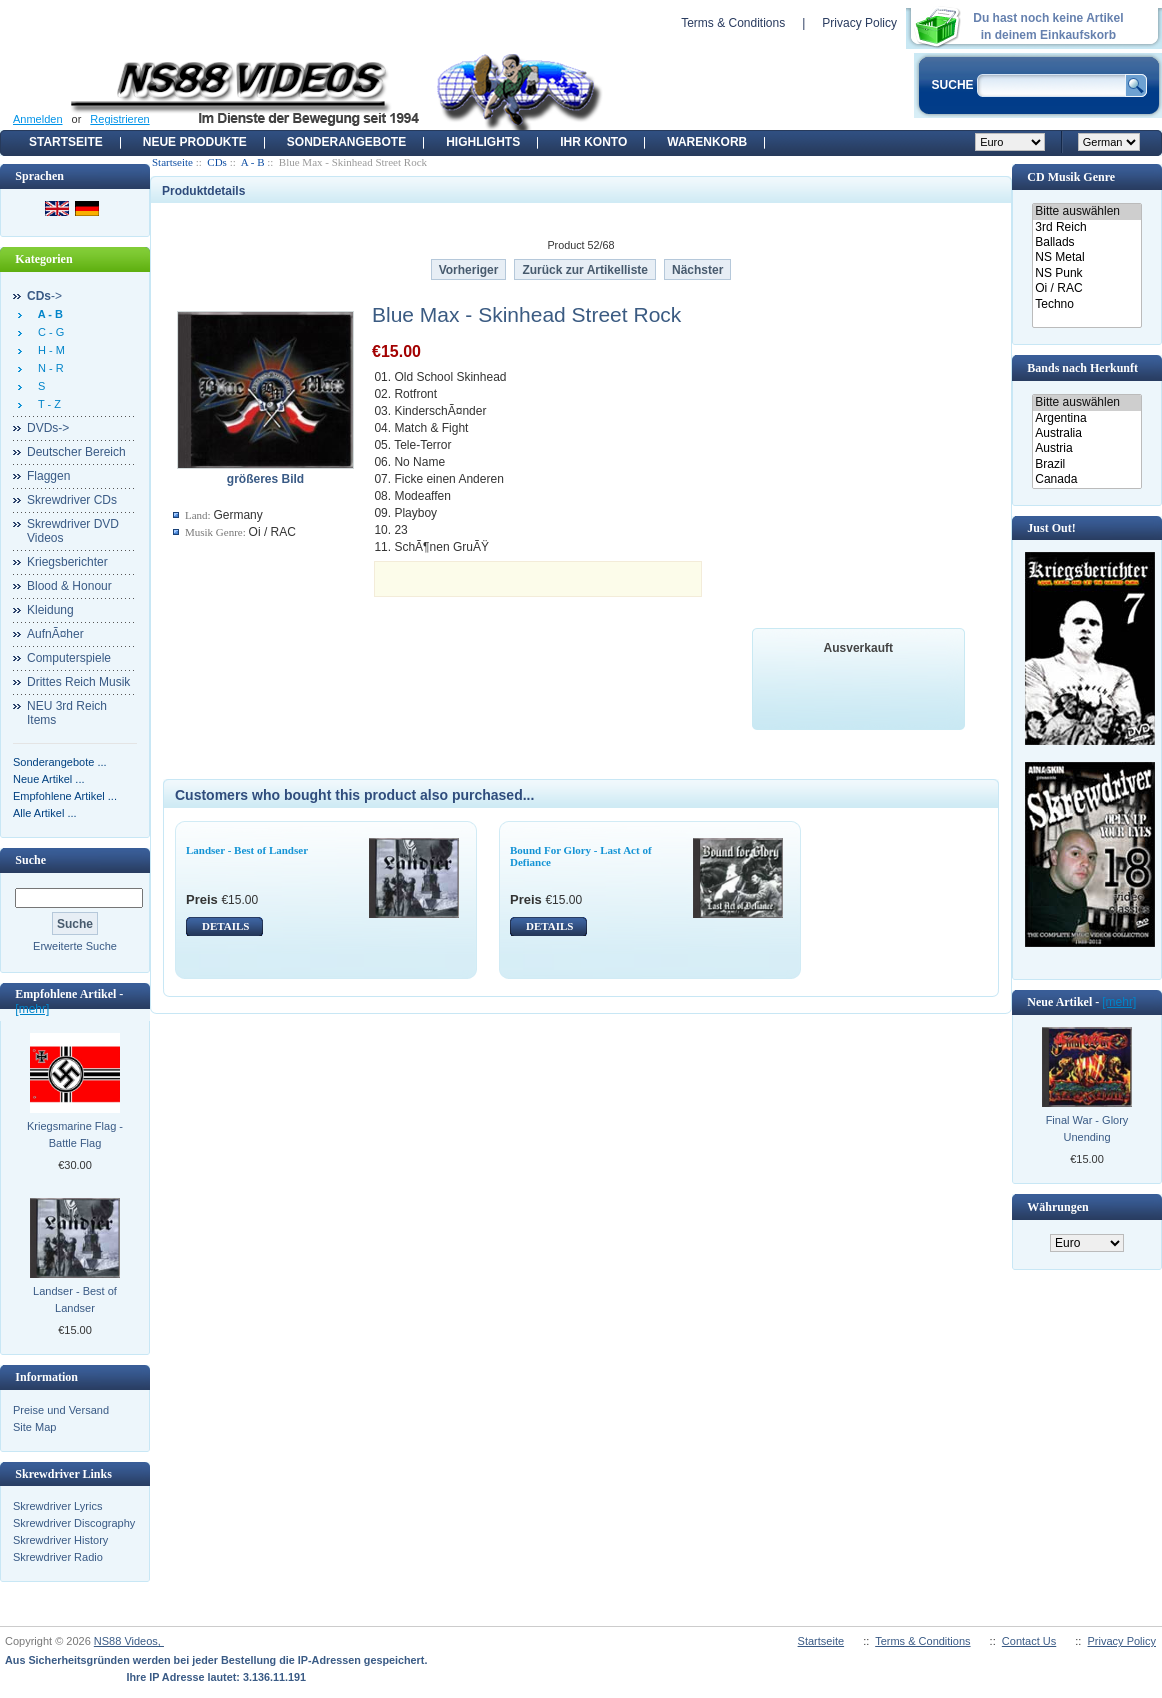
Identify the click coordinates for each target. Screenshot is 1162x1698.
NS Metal (1086, 257)
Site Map (34, 1427)
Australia (1086, 433)
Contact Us (1029, 1641)
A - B (253, 162)
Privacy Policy (859, 23)
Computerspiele (69, 658)
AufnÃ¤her (55, 634)
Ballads (1086, 242)
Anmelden (38, 119)
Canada (1086, 479)
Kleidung (50, 610)
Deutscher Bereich (76, 452)
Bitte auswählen (1086, 211)
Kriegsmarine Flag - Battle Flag (75, 1134)
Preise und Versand (61, 1410)
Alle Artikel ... (45, 813)
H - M (48, 350)
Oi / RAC (1086, 288)
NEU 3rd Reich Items (67, 713)
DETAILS (225, 926)
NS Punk (1086, 273)
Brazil (1086, 464)
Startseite (66, 142)
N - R (48, 368)
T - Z (46, 404)
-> (44, 296)
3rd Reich (1086, 227)
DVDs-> (48, 428)
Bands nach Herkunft (1082, 368)
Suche (30, 860)
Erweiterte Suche (75, 946)
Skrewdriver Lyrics (57, 1506)
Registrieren (119, 119)
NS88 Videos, (129, 1641)
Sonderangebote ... (60, 762)
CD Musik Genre (1071, 177)
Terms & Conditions (733, 23)
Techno (1086, 304)
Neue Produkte (195, 142)
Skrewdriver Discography (74, 1523)
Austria (1086, 448)
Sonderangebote (346, 142)
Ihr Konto (593, 142)
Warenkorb (707, 142)
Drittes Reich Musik (78, 682)
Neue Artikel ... (49, 779)
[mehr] (32, 1009)
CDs (217, 162)
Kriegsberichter (67, 562)
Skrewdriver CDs (72, 500)
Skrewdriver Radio (58, 1557)
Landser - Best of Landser (75, 1299)
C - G (48, 332)
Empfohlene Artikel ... (65, 796)
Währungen (1057, 1207)
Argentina (1086, 418)
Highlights (483, 142)
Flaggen (48, 476)
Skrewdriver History (60, 1540)
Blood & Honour (69, 586)
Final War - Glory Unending (1087, 1128)
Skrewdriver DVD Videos (73, 531)
